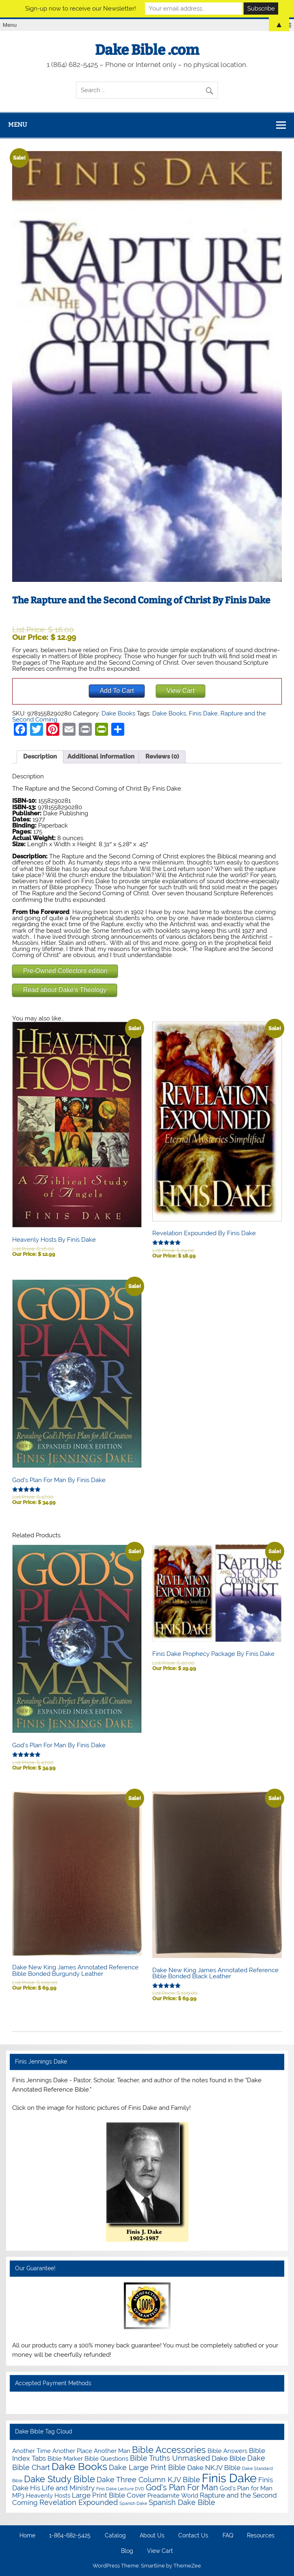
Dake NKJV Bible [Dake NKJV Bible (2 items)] (213, 2468)
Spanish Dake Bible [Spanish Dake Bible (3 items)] (182, 2502)
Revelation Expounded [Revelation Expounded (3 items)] (78, 2502)
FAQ (228, 2536)
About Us (152, 2536)
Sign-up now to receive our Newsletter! (80, 8)
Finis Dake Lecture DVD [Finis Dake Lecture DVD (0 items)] (120, 2488)
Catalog (115, 2536)
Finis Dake (203, 713)
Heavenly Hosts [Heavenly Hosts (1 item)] (48, 2495)
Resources (261, 2536)
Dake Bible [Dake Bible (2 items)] (229, 2458)
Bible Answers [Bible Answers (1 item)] (227, 2450)
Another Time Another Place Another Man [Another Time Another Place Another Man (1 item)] (71, 2450)
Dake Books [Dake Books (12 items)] (79, 2466)
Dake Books (118, 713)
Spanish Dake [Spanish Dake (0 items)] (133, 2503)
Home (27, 2536)
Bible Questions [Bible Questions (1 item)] (106, 2458)
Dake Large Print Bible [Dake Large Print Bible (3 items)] (147, 2467)
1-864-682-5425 (70, 2536)
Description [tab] (40, 756)
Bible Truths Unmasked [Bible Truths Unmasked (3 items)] (170, 2458)
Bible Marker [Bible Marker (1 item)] (65, 2458)
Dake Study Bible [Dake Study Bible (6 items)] (59, 2479)
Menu (17, 124)
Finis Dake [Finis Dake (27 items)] (229, 2478)
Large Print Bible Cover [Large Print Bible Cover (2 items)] (109, 2495)
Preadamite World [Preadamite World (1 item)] (172, 2495)
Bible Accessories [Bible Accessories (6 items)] (169, 2450)
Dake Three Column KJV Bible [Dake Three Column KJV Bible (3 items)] (148, 2479)
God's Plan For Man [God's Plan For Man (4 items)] (182, 2487)
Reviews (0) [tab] (162, 756)
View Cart (160, 2551)
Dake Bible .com (147, 49)
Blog (127, 2551)
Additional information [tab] (100, 756)
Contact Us (193, 2536)
